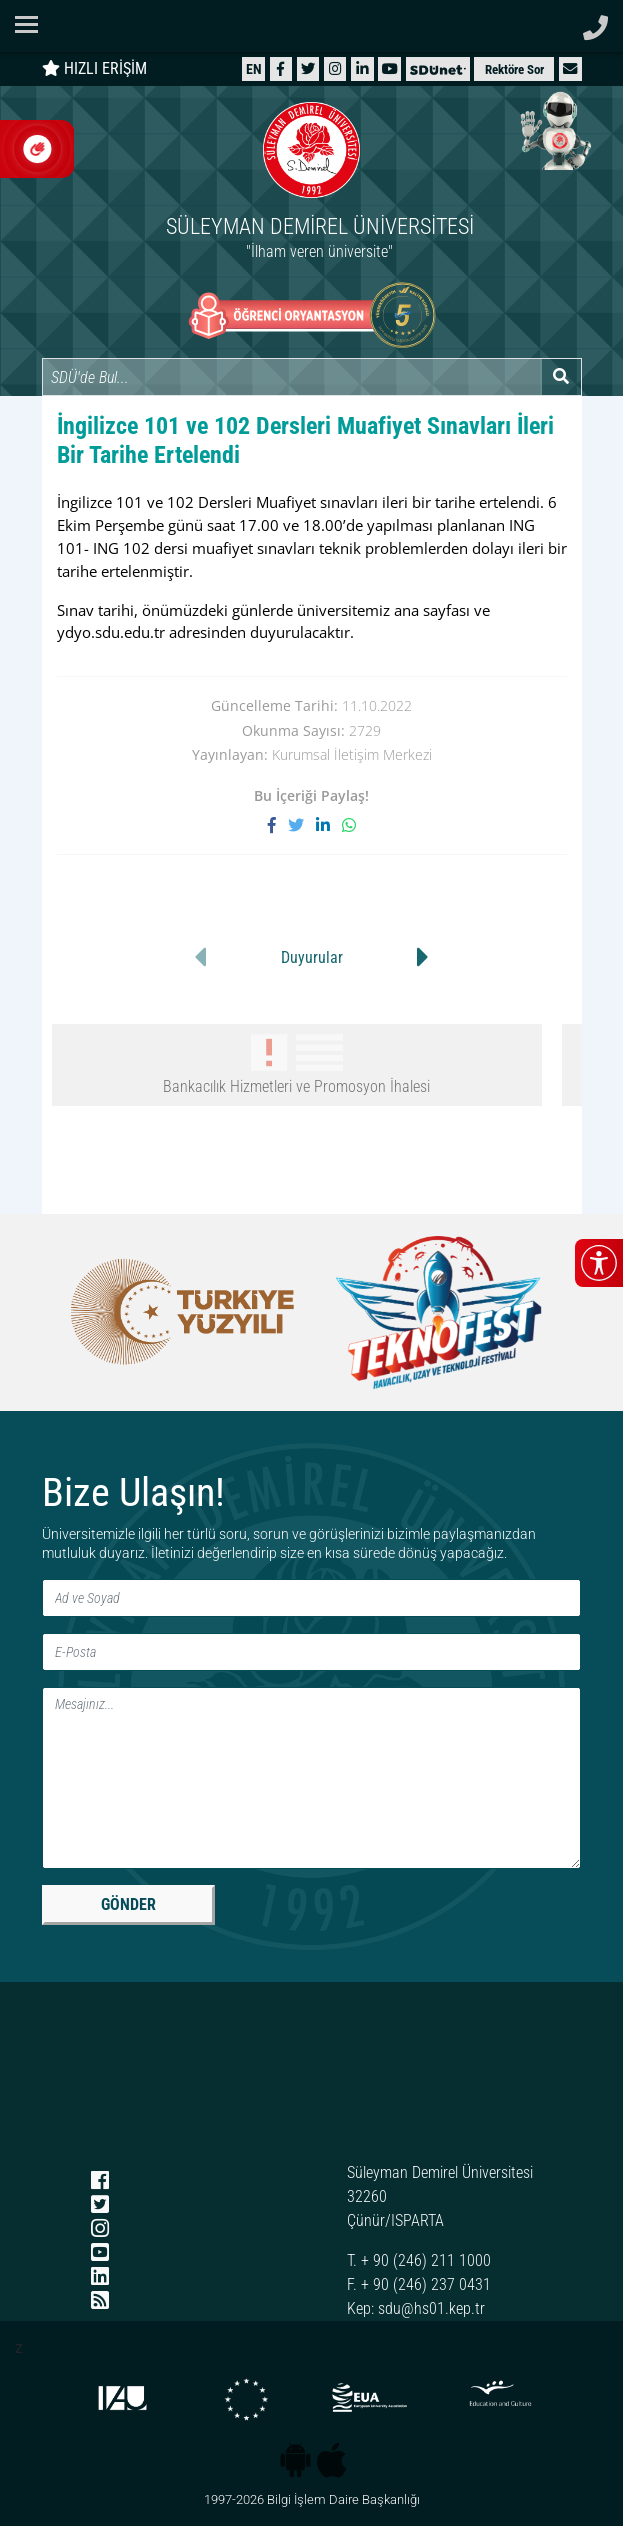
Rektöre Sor (514, 69)
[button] (570, 68)
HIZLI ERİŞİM (94, 68)
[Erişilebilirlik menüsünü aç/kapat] (599, 1263)
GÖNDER (128, 1904)
